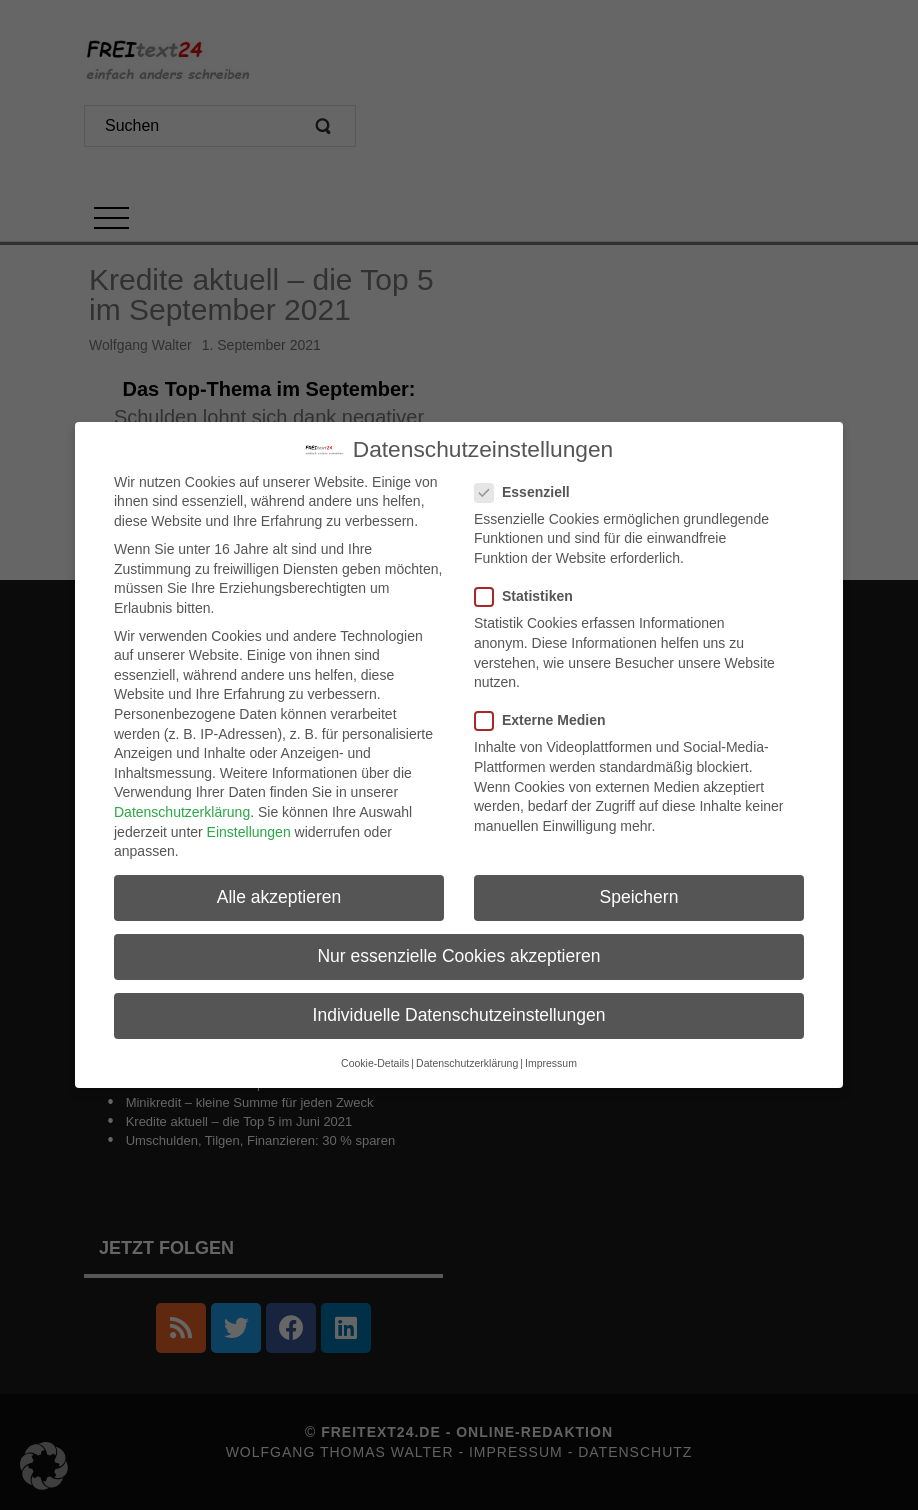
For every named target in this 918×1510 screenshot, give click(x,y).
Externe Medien (546, 711)
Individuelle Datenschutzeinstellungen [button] (459, 1007)
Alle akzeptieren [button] (279, 888)
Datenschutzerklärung (182, 803)
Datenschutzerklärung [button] (467, 1054)
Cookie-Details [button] (375, 1054)
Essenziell (528, 483)
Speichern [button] (639, 888)
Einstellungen (249, 823)
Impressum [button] (551, 1054)
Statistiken (530, 587)
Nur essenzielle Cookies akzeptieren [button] (458, 948)
